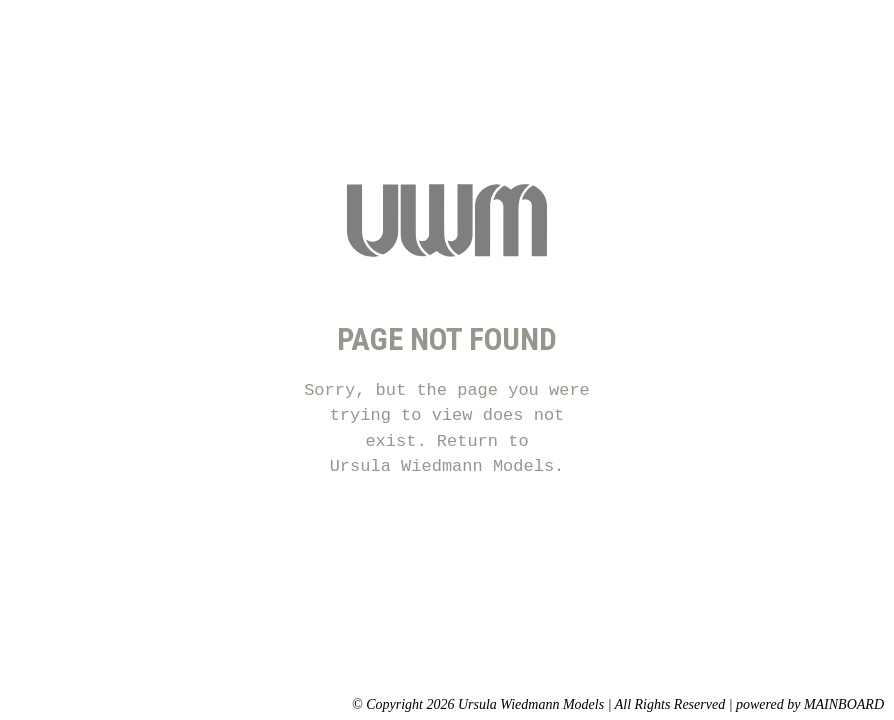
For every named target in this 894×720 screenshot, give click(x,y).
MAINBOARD (844, 704)
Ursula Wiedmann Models (442, 466)
